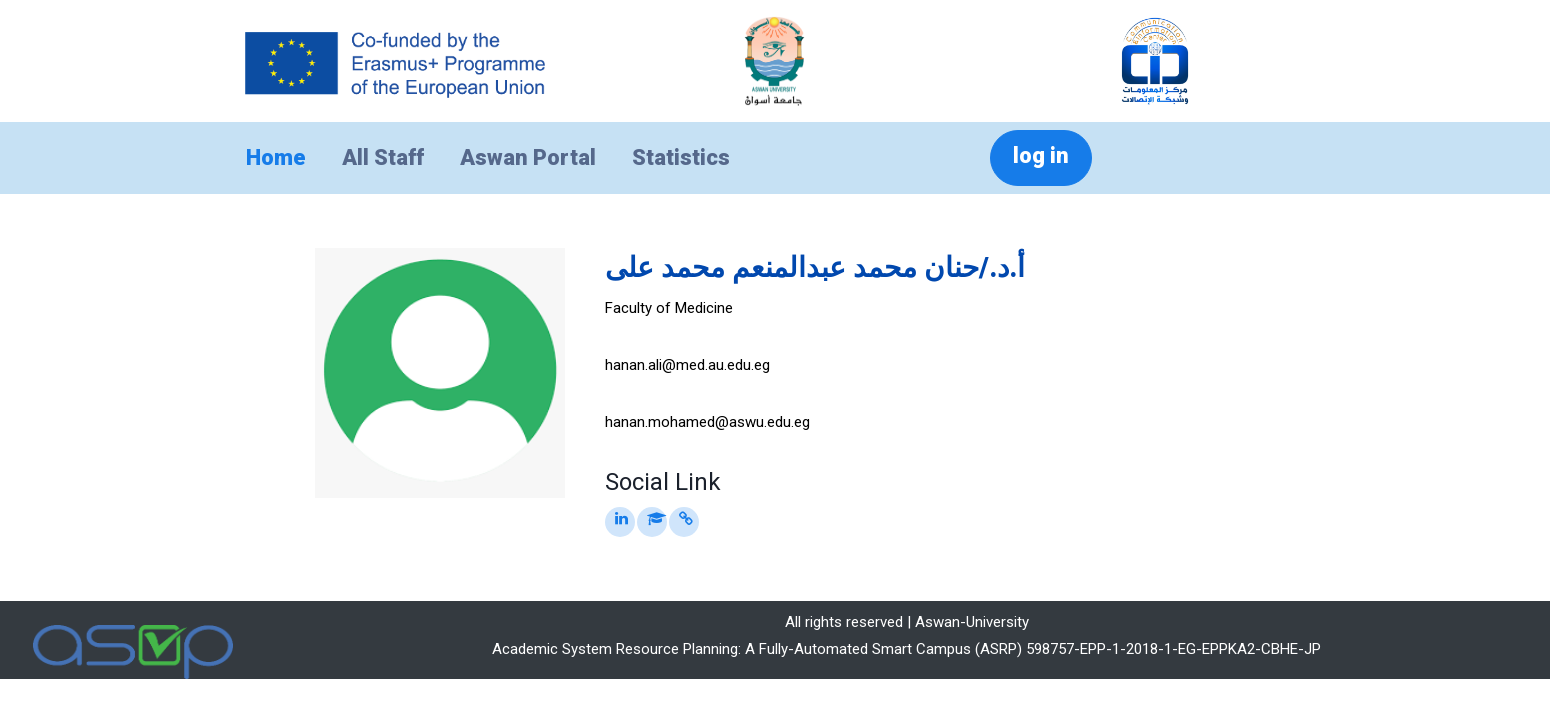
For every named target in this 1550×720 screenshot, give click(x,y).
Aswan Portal (528, 157)
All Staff (383, 157)
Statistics (681, 157)
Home (276, 157)
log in (1041, 155)
